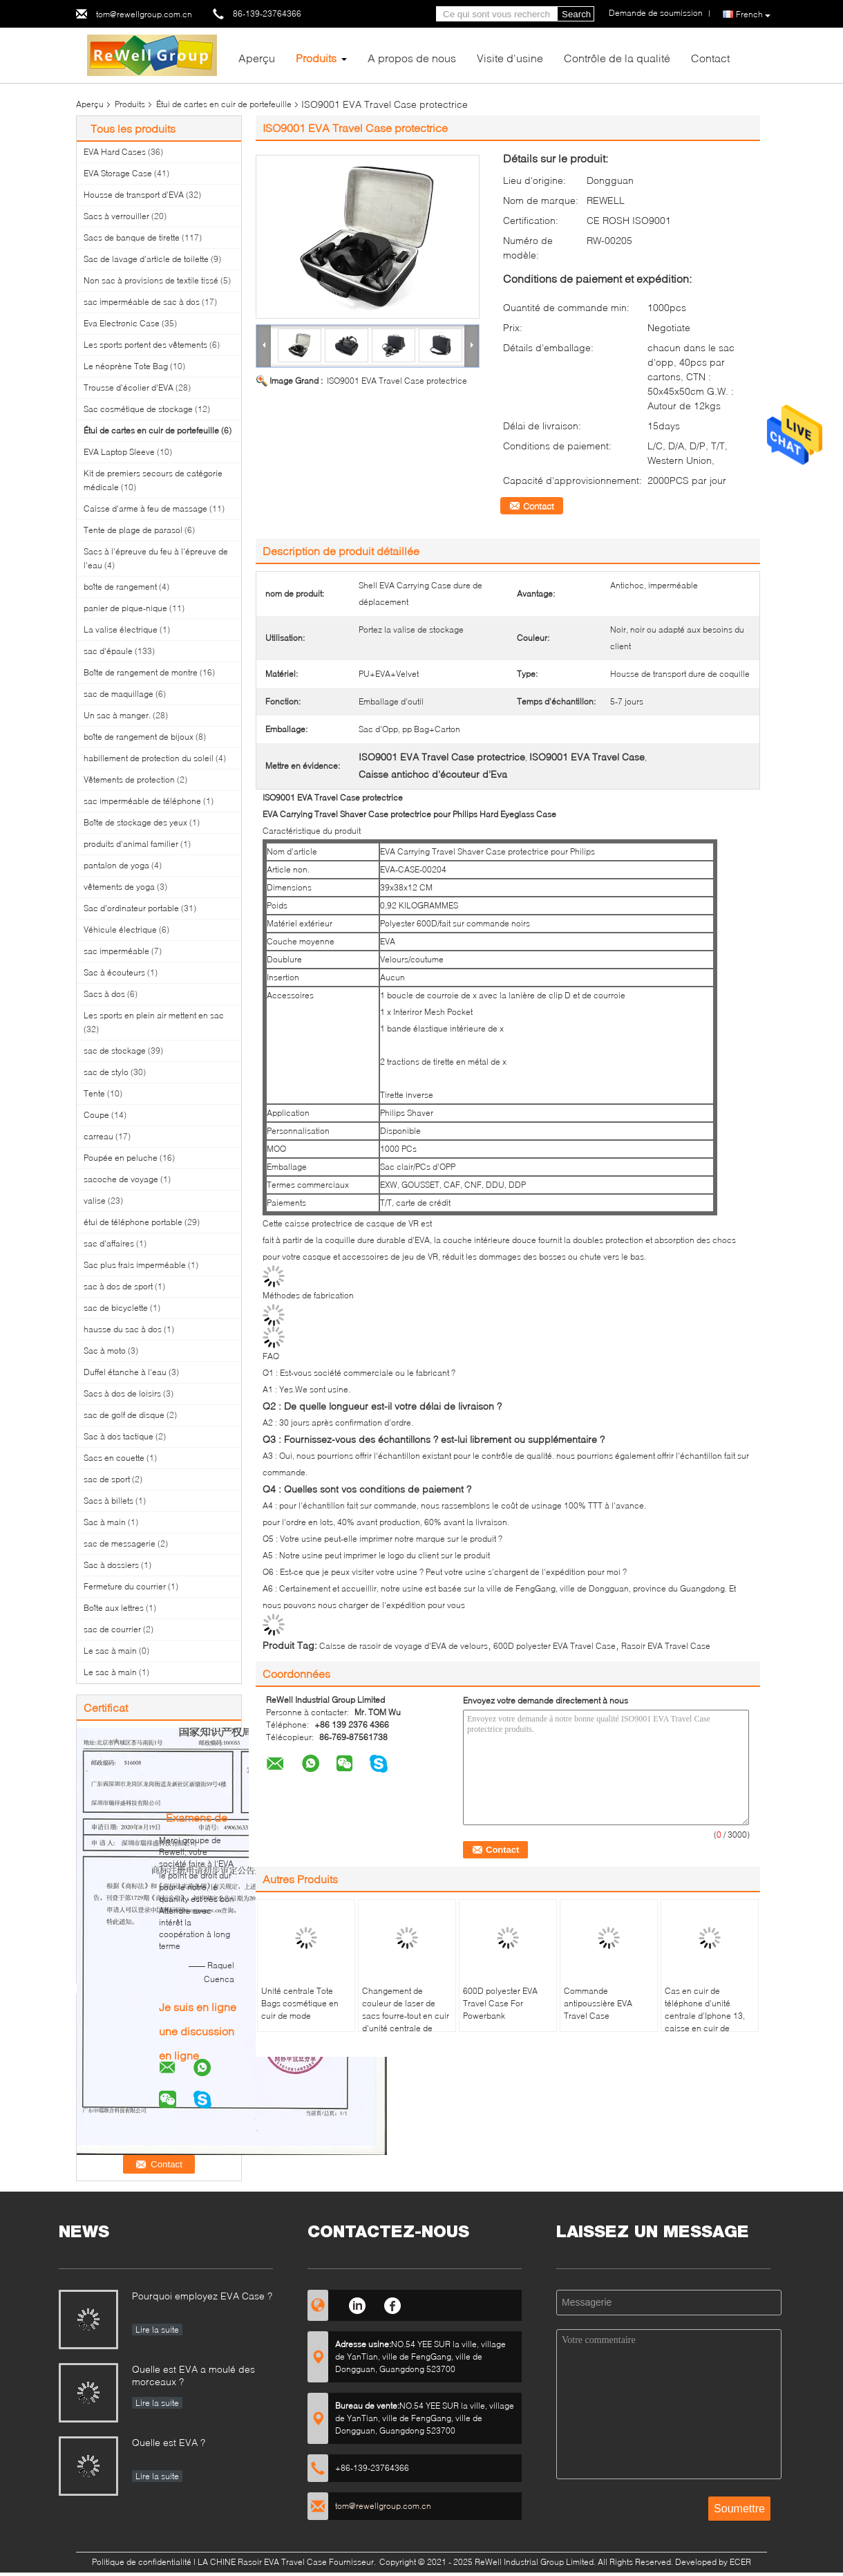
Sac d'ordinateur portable (131, 908)
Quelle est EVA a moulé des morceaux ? (193, 2375)
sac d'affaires (109, 1243)
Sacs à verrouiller (116, 216)
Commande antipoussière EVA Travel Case (598, 2003)
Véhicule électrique (120, 929)
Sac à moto (105, 1350)
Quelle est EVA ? (168, 2442)
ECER (740, 2562)
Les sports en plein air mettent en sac (154, 1015)
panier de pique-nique (125, 608)
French (753, 14)
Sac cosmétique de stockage (138, 409)
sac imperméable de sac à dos (142, 302)
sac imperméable (116, 951)
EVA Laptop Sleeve (119, 452)
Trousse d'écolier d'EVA (128, 387)
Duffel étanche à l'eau (125, 1372)
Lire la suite (157, 2329)
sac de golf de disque (124, 1415)
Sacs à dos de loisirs (122, 1393)
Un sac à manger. (117, 715)
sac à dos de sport (118, 1286)
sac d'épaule (108, 651)
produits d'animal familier (131, 844)
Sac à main (105, 1522)
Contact (710, 57)
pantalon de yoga (116, 865)
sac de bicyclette (116, 1308)
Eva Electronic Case (122, 323)
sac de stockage (115, 1050)
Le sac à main (110, 1650)
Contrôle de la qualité (617, 57)
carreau (98, 1136)
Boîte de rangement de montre (141, 672)
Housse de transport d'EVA (134, 194)
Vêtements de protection (129, 779)
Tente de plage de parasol (133, 530)
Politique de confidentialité (141, 2562)
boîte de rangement (120, 586)
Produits (316, 57)
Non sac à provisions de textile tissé (151, 280)
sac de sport (107, 1479)
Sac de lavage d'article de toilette (146, 259)
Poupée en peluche (121, 1157)
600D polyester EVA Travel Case (554, 1646)
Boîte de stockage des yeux (135, 822)
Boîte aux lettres (114, 1608)
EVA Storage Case (118, 173)
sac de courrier (112, 1629)
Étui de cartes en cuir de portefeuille (224, 104)
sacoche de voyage (121, 1179)
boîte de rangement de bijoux (138, 736)
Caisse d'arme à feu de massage (145, 508)
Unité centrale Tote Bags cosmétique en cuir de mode (300, 2003)
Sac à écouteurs (114, 972)
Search (576, 14)
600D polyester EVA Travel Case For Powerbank (500, 2003)
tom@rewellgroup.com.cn (144, 14)
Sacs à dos (104, 994)
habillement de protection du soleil (149, 758)
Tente (94, 1093)
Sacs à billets (108, 1500)
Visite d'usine (510, 57)
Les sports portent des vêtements (145, 344)
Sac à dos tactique (118, 1436)
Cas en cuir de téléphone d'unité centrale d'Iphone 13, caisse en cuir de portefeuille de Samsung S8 (705, 2022)
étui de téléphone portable (133, 1222)
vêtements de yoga (119, 886)
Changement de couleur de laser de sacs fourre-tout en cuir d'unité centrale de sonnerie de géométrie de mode (405, 2022)
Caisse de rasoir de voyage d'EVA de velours (403, 1646)
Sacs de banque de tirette (132, 237)
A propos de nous (412, 57)
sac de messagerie (119, 1543)
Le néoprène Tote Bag (126, 366)
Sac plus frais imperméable (135, 1265)
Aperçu (256, 57)
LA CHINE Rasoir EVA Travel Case (262, 2562)
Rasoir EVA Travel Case (665, 1646)
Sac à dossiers (111, 1565)
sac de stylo (106, 1072)
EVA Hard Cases (115, 152)
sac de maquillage (118, 694)
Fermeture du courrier (125, 1586)
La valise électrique (121, 629)
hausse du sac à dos (123, 1329)
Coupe (96, 1115)
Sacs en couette (114, 1458)
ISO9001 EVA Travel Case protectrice (397, 380)
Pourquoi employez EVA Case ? (202, 2296)
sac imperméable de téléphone (142, 801)
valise (95, 1200)
